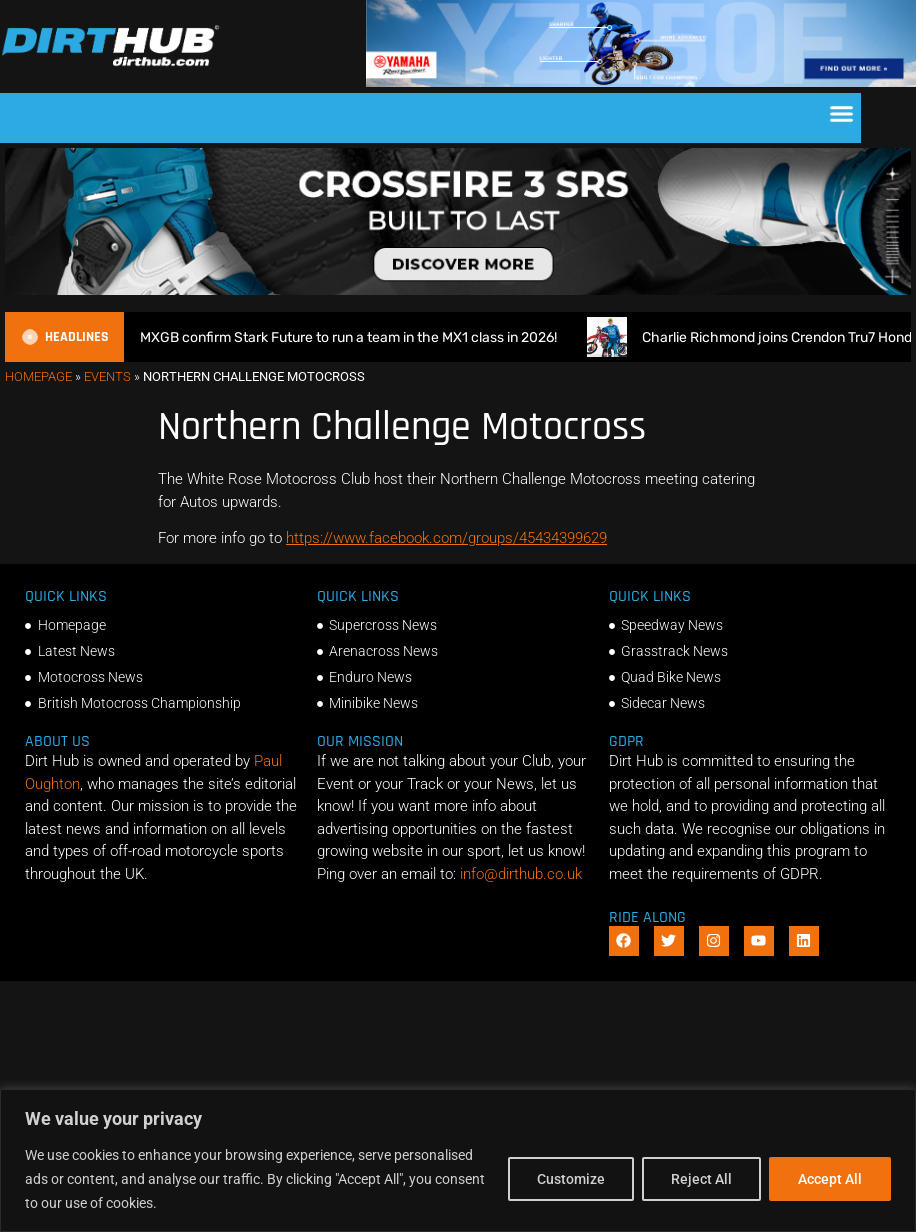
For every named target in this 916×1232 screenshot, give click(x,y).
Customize (571, 1179)
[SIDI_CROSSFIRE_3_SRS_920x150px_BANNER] (458, 290)
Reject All (701, 1179)
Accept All (830, 1179)
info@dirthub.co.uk (521, 874)
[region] (458, 1160)
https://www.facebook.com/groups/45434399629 (446, 538)
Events (107, 376)
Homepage (38, 376)
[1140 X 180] (641, 82)
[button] (842, 113)
